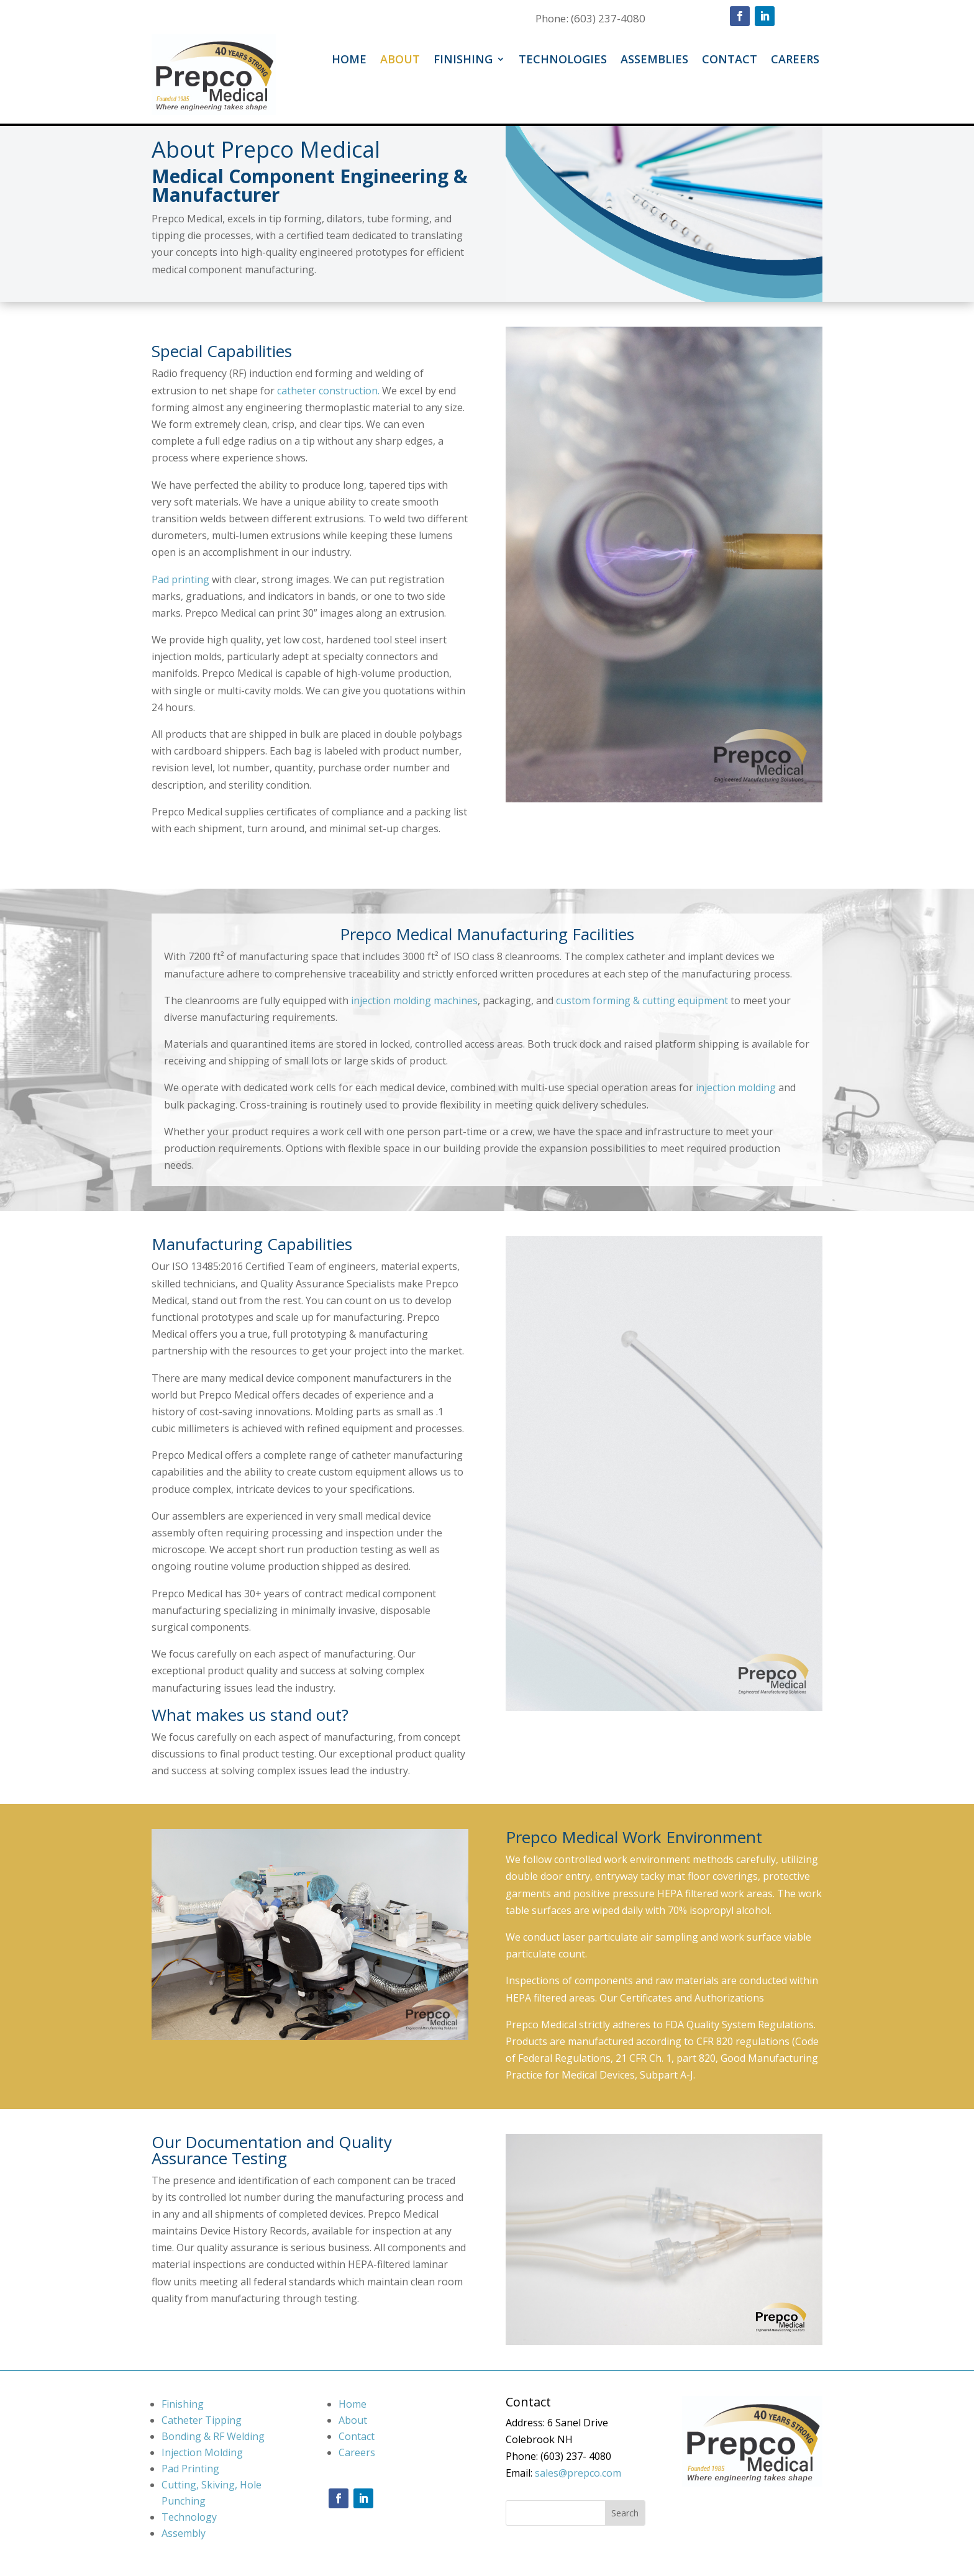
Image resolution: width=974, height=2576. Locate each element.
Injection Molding (202, 2452)
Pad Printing (190, 2468)
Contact (729, 60)
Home (349, 60)
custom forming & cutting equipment (642, 1000)
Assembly (184, 2533)
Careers (795, 60)
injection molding (736, 1087)
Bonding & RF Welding (213, 2436)
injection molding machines (414, 1000)
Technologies (563, 60)
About (400, 60)
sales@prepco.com (578, 2473)
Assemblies (654, 60)
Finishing (463, 60)
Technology (189, 2517)
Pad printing (180, 579)
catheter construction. (328, 390)
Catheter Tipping (202, 2420)
